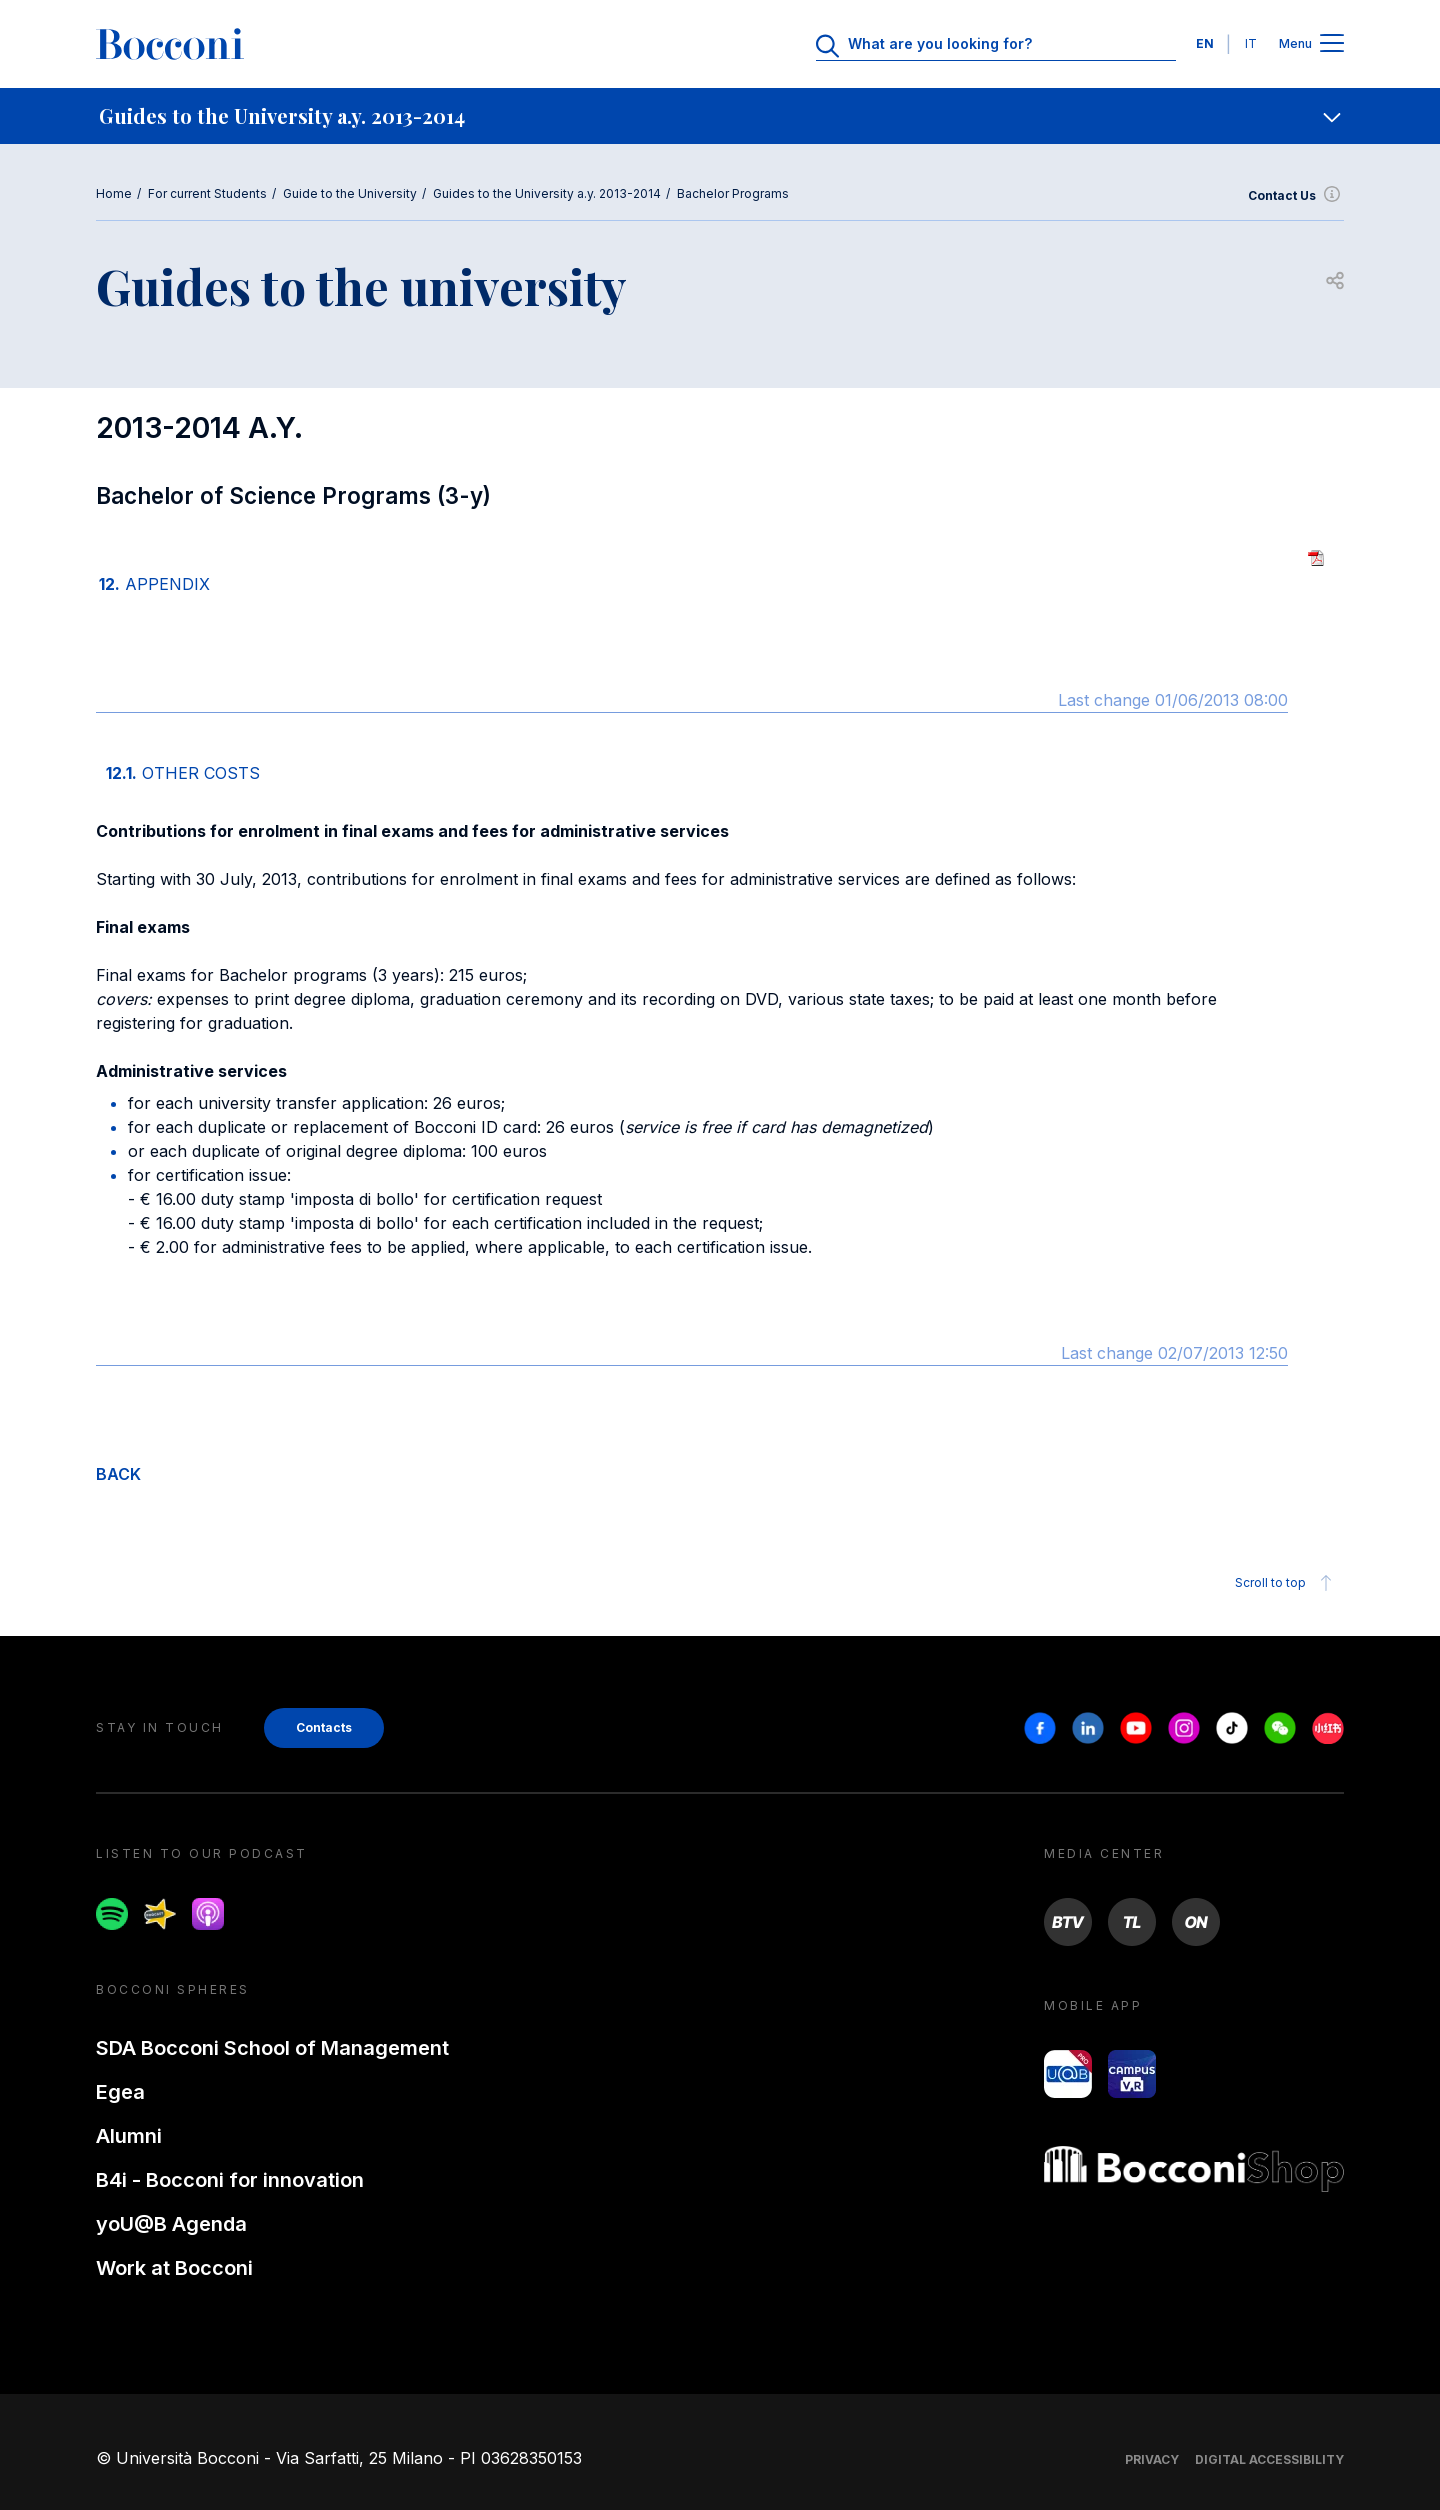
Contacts (324, 1727)
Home (114, 193)
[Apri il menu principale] (1332, 44)
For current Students (207, 193)
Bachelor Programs (733, 193)
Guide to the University (350, 193)
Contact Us (1296, 196)
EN (1205, 43)
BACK (118, 1474)
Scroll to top (1286, 1583)
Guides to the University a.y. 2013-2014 (547, 193)
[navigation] (720, 116)
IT (1251, 43)
